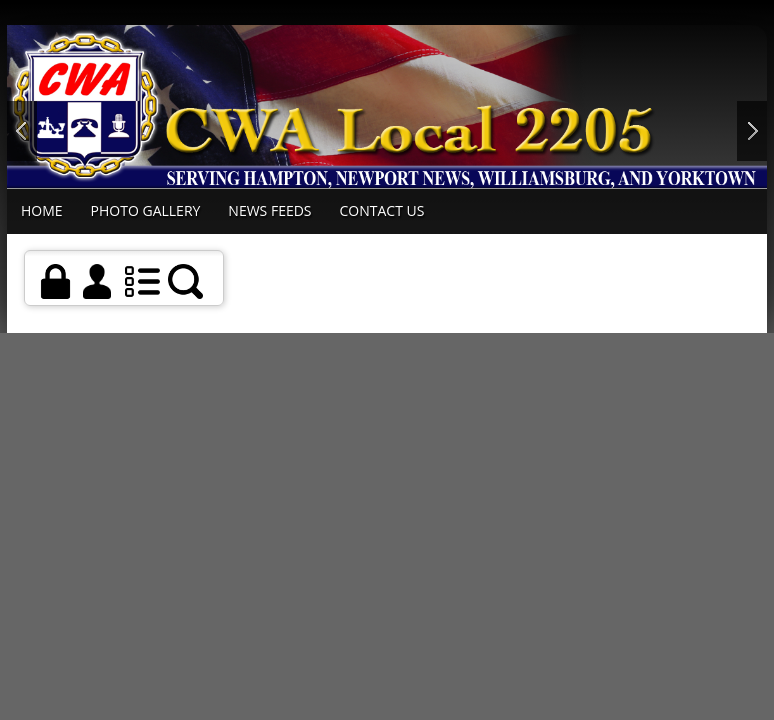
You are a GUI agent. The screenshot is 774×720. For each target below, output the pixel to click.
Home (42, 210)
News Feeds (269, 210)
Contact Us (382, 210)
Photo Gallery (146, 210)
